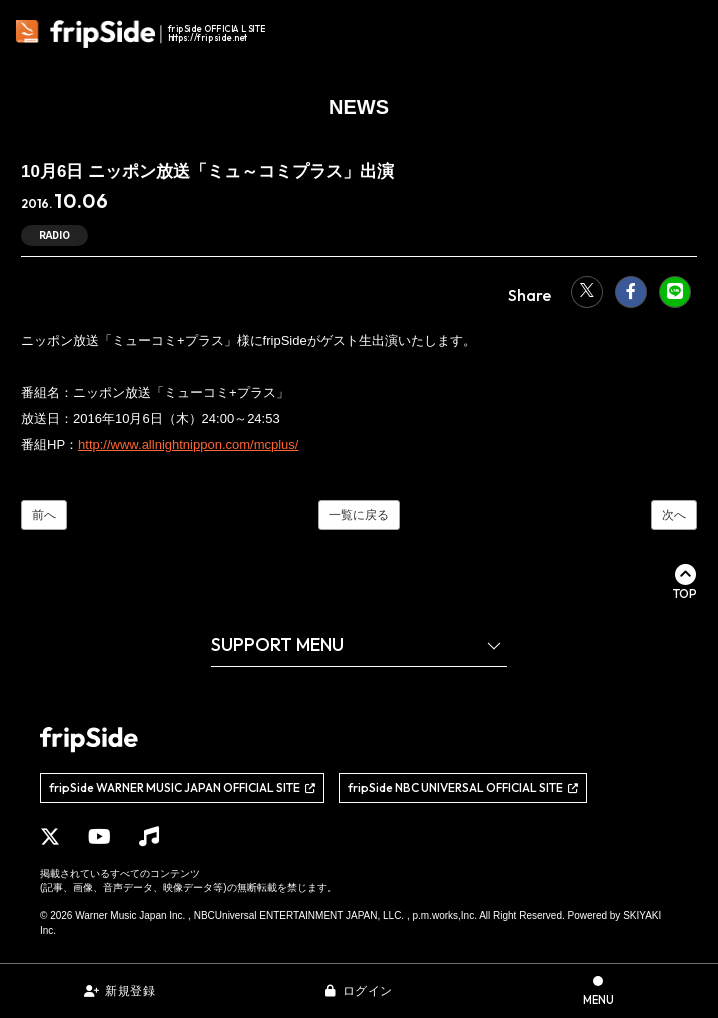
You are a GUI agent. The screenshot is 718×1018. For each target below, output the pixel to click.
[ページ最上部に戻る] (685, 582)
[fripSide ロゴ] (143, 34)
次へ (674, 515)
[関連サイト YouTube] (99, 837)
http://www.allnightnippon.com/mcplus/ (188, 444)
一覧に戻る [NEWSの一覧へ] (359, 515)
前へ (44, 515)
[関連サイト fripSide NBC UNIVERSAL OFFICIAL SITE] (463, 788)
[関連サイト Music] (149, 837)
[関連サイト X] (50, 837)
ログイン (368, 991)
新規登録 (130, 991)
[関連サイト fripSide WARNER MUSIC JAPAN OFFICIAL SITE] (182, 788)
